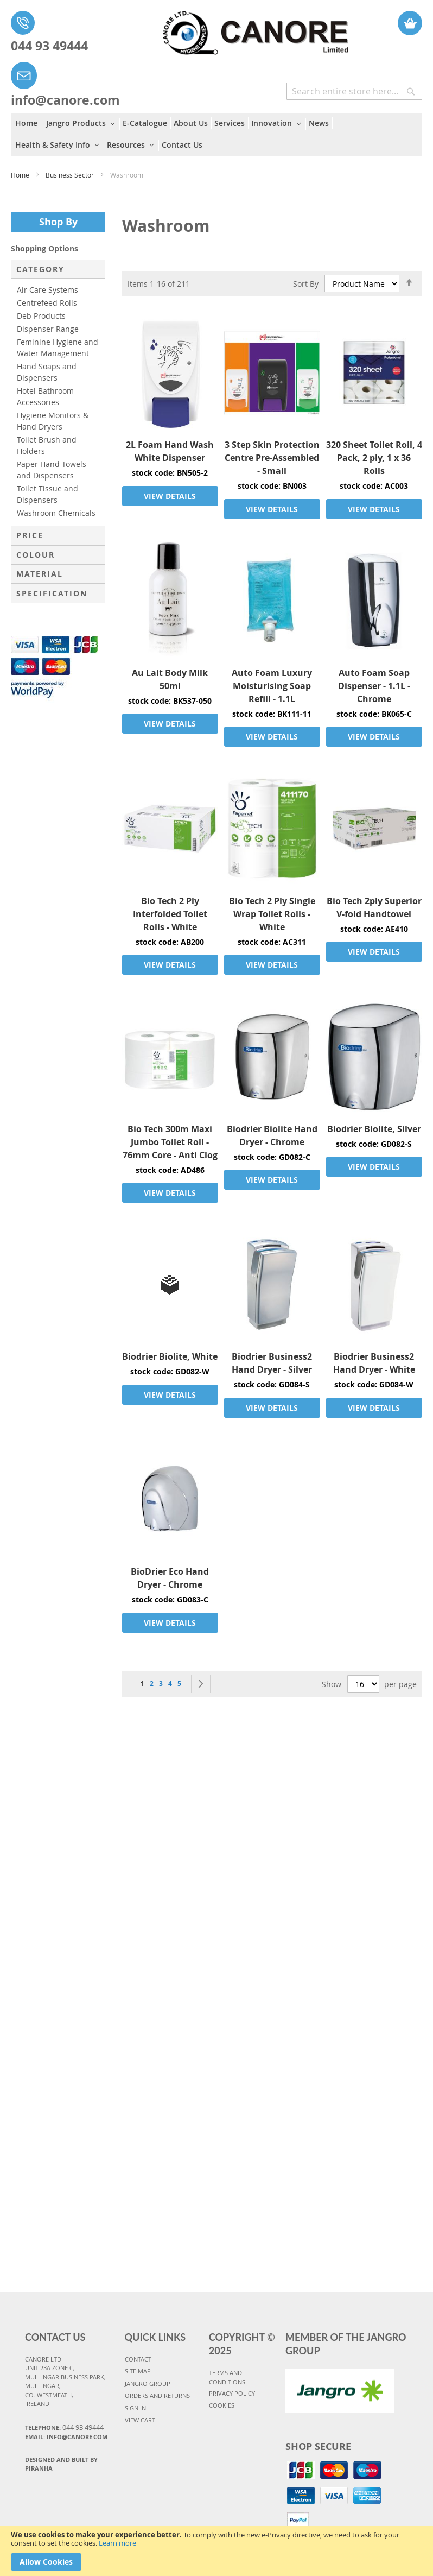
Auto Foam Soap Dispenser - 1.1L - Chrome (374, 686)
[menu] (216, 134)
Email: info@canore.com (66, 2437)
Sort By (306, 284)
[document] (216, 2551)
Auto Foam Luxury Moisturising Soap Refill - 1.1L (272, 686)
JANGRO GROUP (147, 2383)
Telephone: (64, 2427)
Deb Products (41, 316)
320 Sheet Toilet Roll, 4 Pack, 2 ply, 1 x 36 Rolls (374, 458)
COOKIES (221, 2405)
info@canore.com (65, 100)
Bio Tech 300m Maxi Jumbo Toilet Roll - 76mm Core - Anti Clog (170, 1142)
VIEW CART (140, 2420)
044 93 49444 (49, 45)
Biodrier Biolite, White (170, 1356)
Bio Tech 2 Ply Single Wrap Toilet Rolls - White (272, 914)
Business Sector (70, 175)
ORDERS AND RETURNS (157, 2395)
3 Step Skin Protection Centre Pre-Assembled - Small (272, 458)
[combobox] (354, 91)
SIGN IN (135, 2408)
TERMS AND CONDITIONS (227, 2377)
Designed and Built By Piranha (61, 2464)
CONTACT (138, 2359)
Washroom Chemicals (56, 513)
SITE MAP (138, 2371)
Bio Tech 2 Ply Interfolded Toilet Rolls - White (170, 914)
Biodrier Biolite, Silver (374, 1129)
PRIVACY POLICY (232, 2393)
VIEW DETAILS (170, 496)
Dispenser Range (48, 329)
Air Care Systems (47, 290)
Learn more (117, 2543)
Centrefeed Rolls (47, 303)
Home (21, 175)
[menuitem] (28, 123)
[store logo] (230, 27)
